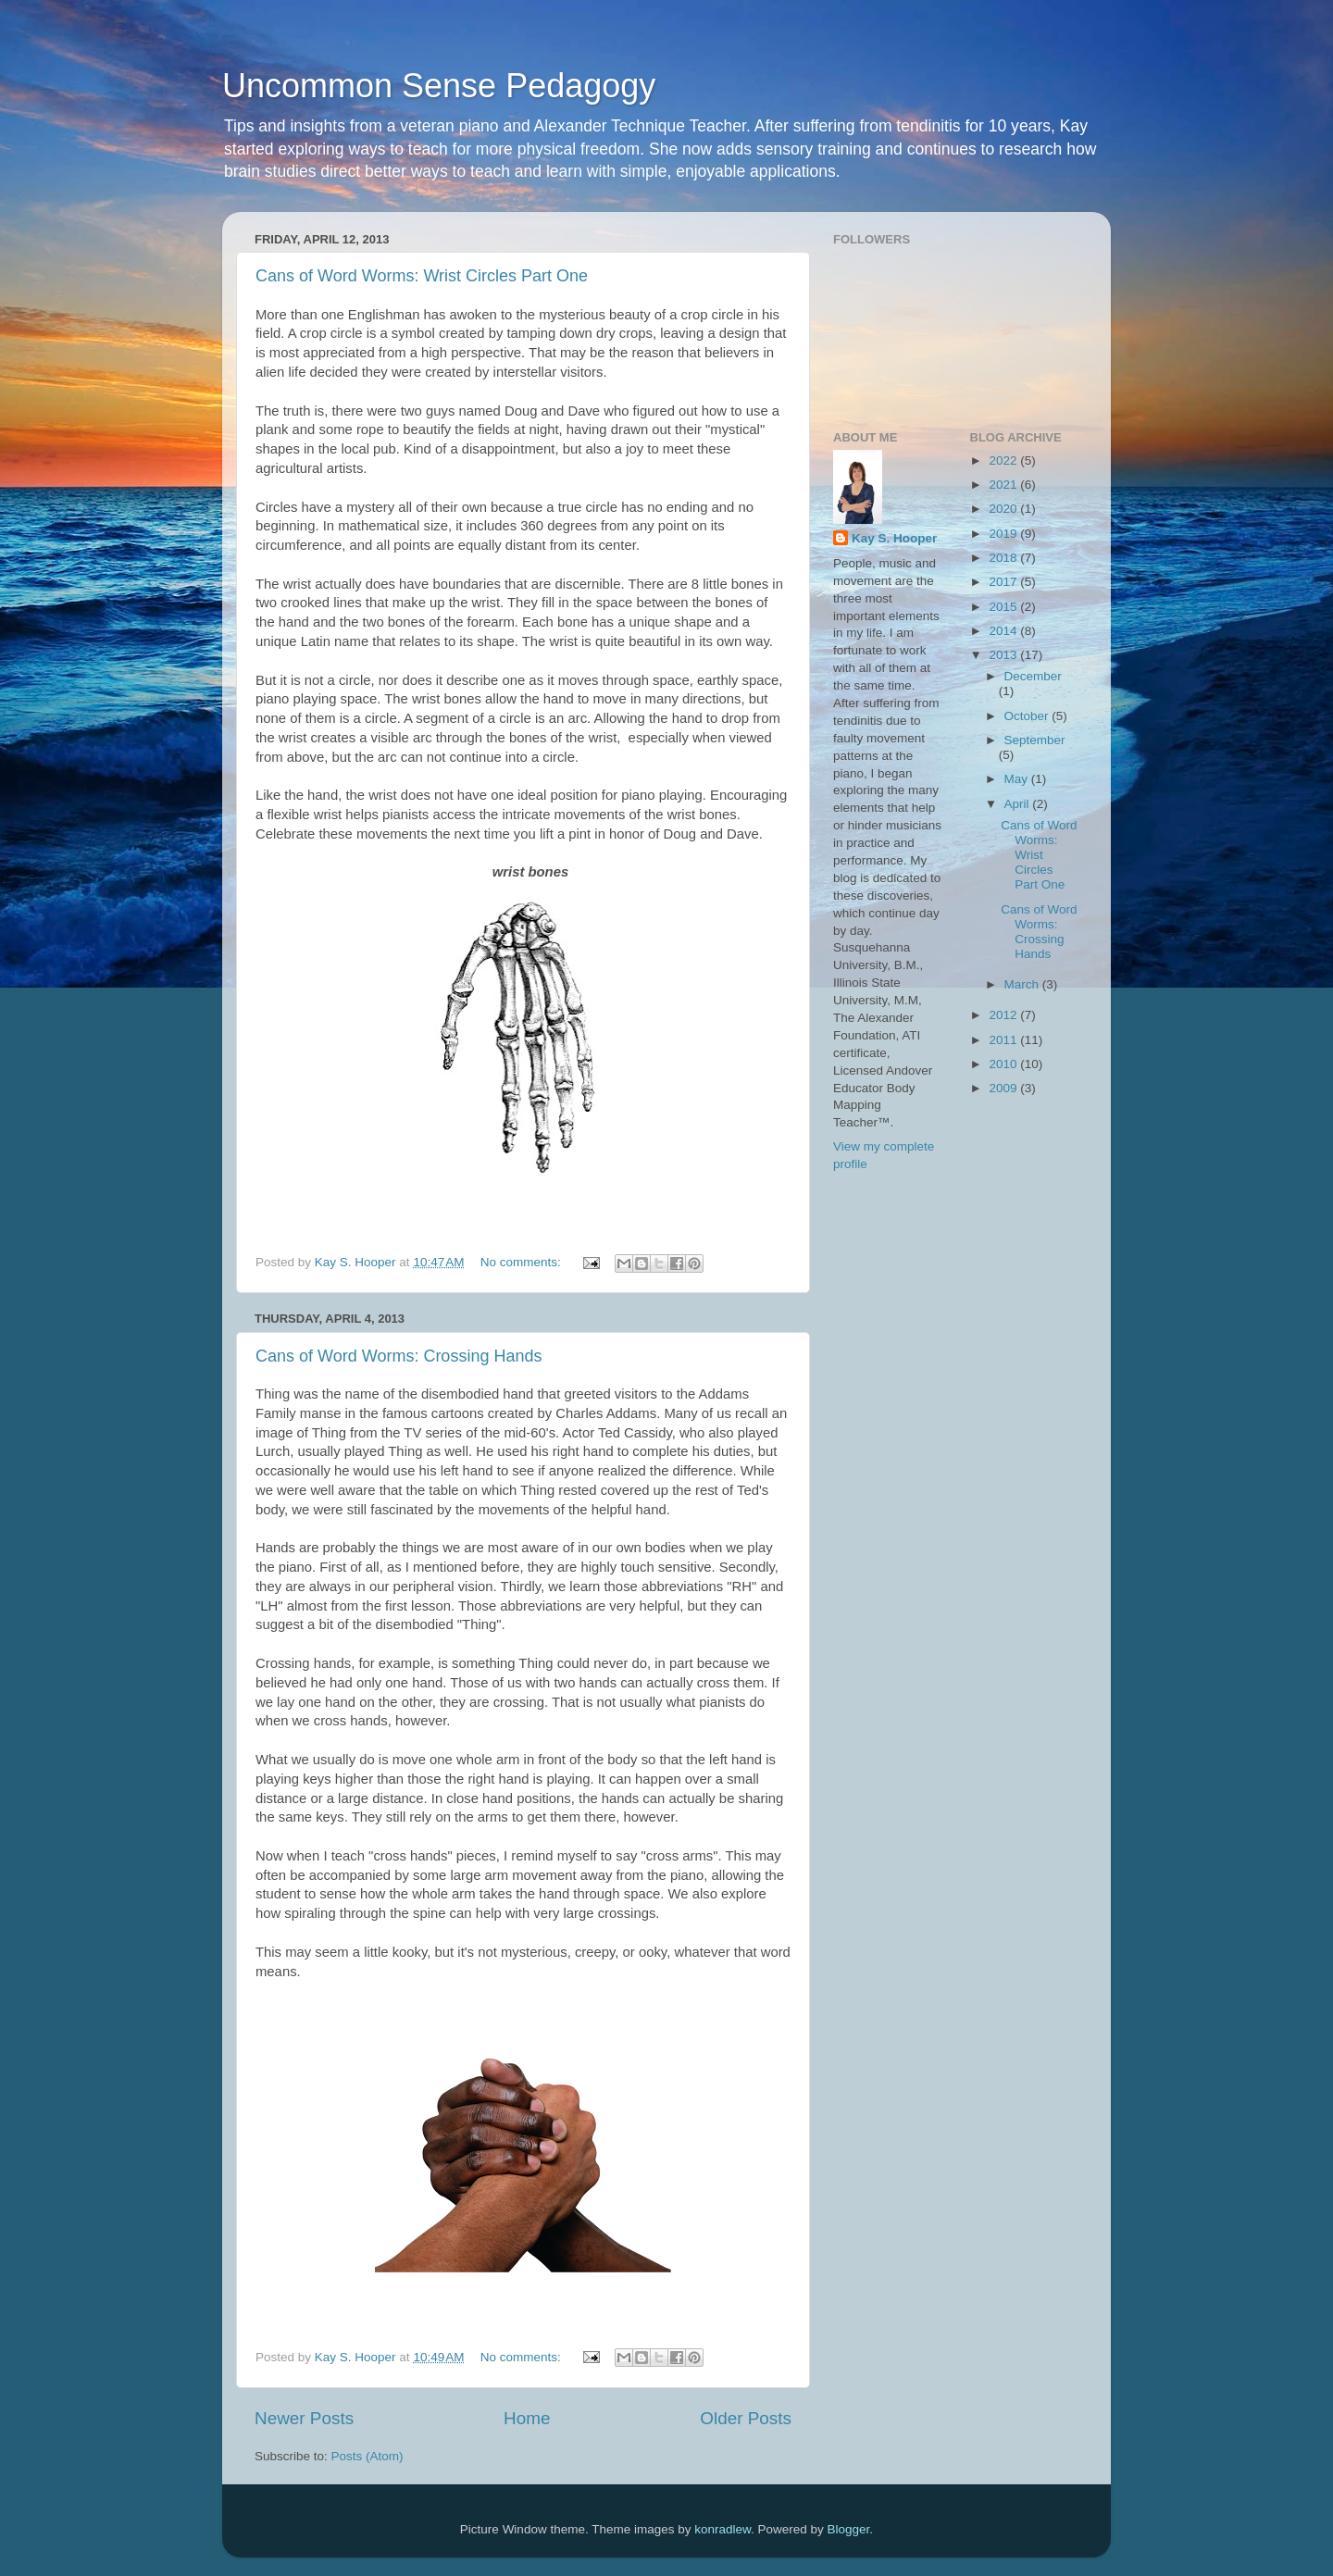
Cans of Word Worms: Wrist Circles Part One (421, 276)
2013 (1004, 655)
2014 (1004, 631)
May (1017, 779)
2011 (1004, 1040)
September (1034, 740)
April (1018, 804)
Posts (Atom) (367, 2456)
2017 (1004, 582)
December (1033, 676)
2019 (1004, 534)
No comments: (522, 1262)
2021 (1004, 485)
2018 (1004, 558)
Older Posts (745, 2418)
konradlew (722, 2529)
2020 (1004, 509)
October (1028, 716)
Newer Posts (304, 2418)
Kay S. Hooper (894, 538)
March (1023, 984)
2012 (1004, 1015)
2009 (1004, 1088)
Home (527, 2418)
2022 (1004, 460)
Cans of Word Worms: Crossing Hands (398, 1356)
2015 (1004, 607)
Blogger (849, 2529)
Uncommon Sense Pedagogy (438, 86)
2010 (1004, 1064)
